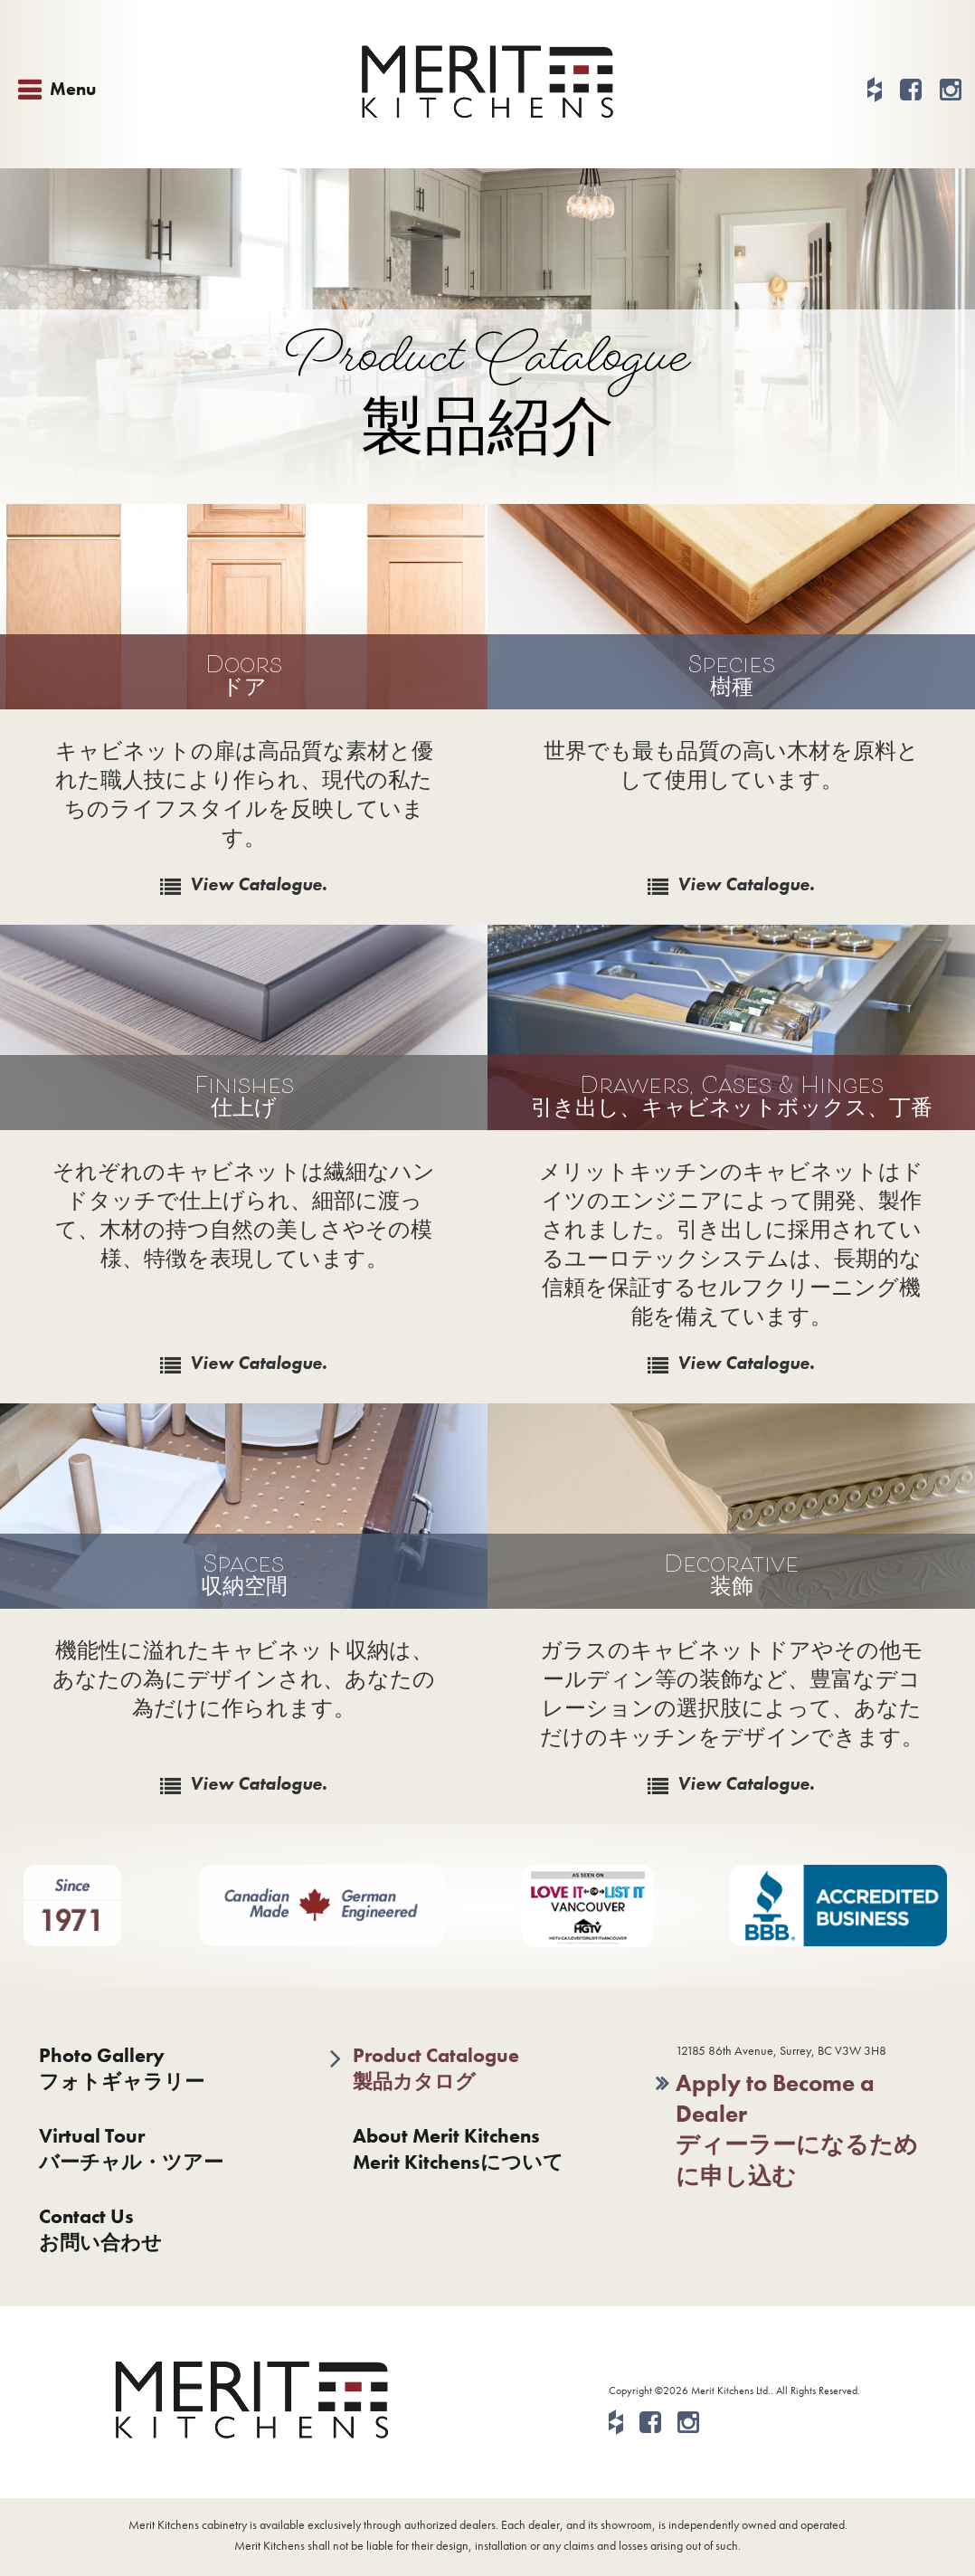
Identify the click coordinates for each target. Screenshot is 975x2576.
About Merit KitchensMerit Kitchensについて (458, 2149)
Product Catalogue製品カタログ (436, 2068)
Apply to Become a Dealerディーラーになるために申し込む (797, 2129)
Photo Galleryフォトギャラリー (121, 2068)
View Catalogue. (258, 884)
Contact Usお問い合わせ (100, 2229)
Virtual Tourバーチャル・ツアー (131, 2149)
